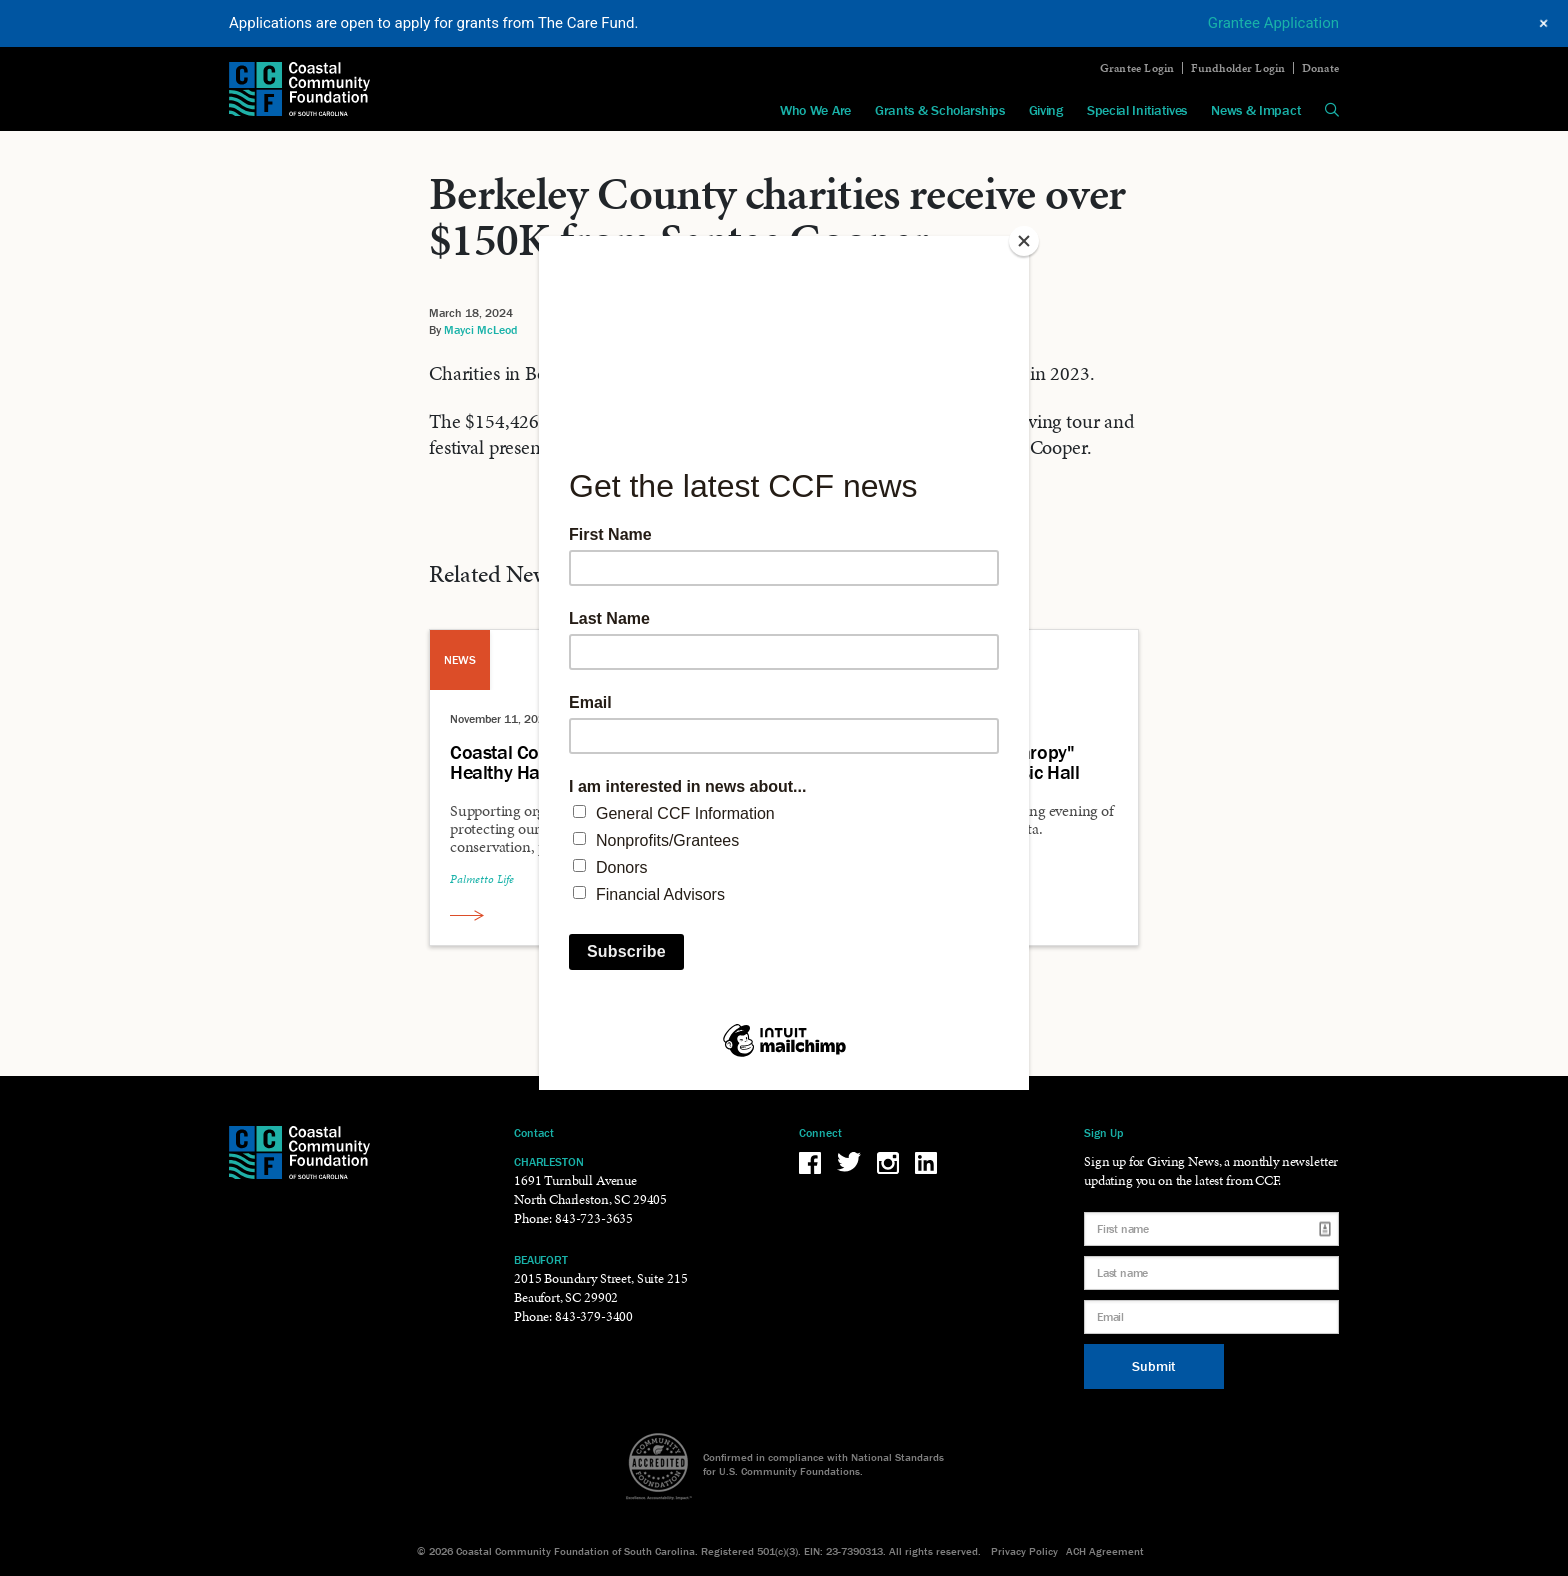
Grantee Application (1273, 23)
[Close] (1024, 241)
